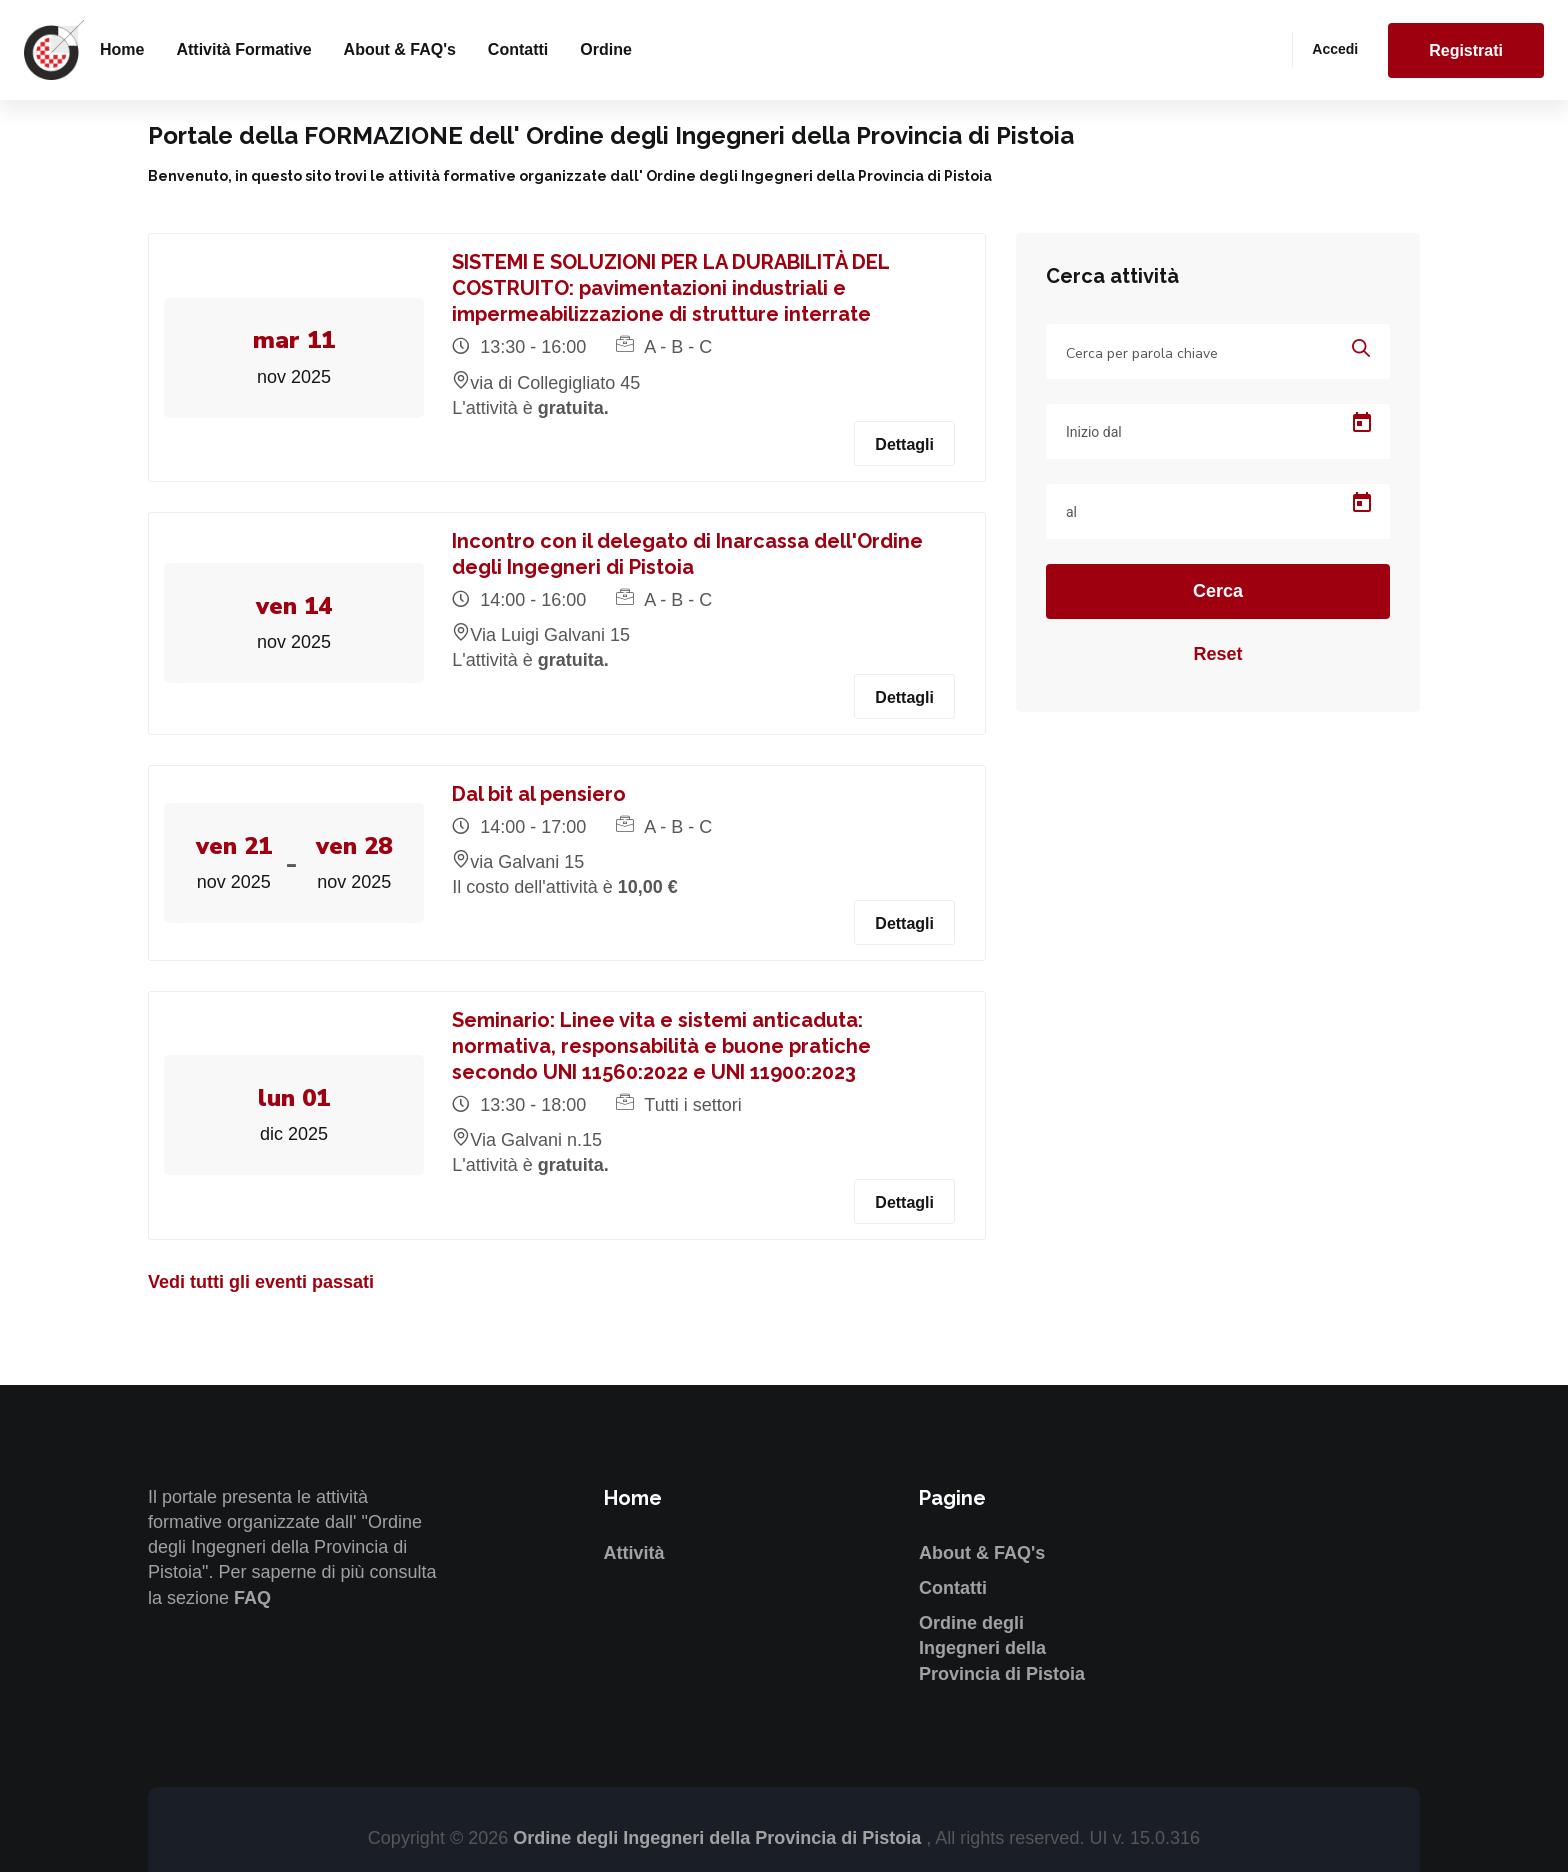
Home (122, 49)
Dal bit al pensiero (541, 794)
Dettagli (904, 444)
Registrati (1466, 50)
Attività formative (243, 49)
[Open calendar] (1362, 423)
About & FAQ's (400, 49)
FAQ (252, 1598)
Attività (634, 1553)
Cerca (1218, 591)
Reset (1217, 654)
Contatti (518, 49)
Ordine (606, 49)
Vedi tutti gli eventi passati (261, 1282)
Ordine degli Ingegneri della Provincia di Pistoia (1002, 1648)
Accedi (1335, 49)
